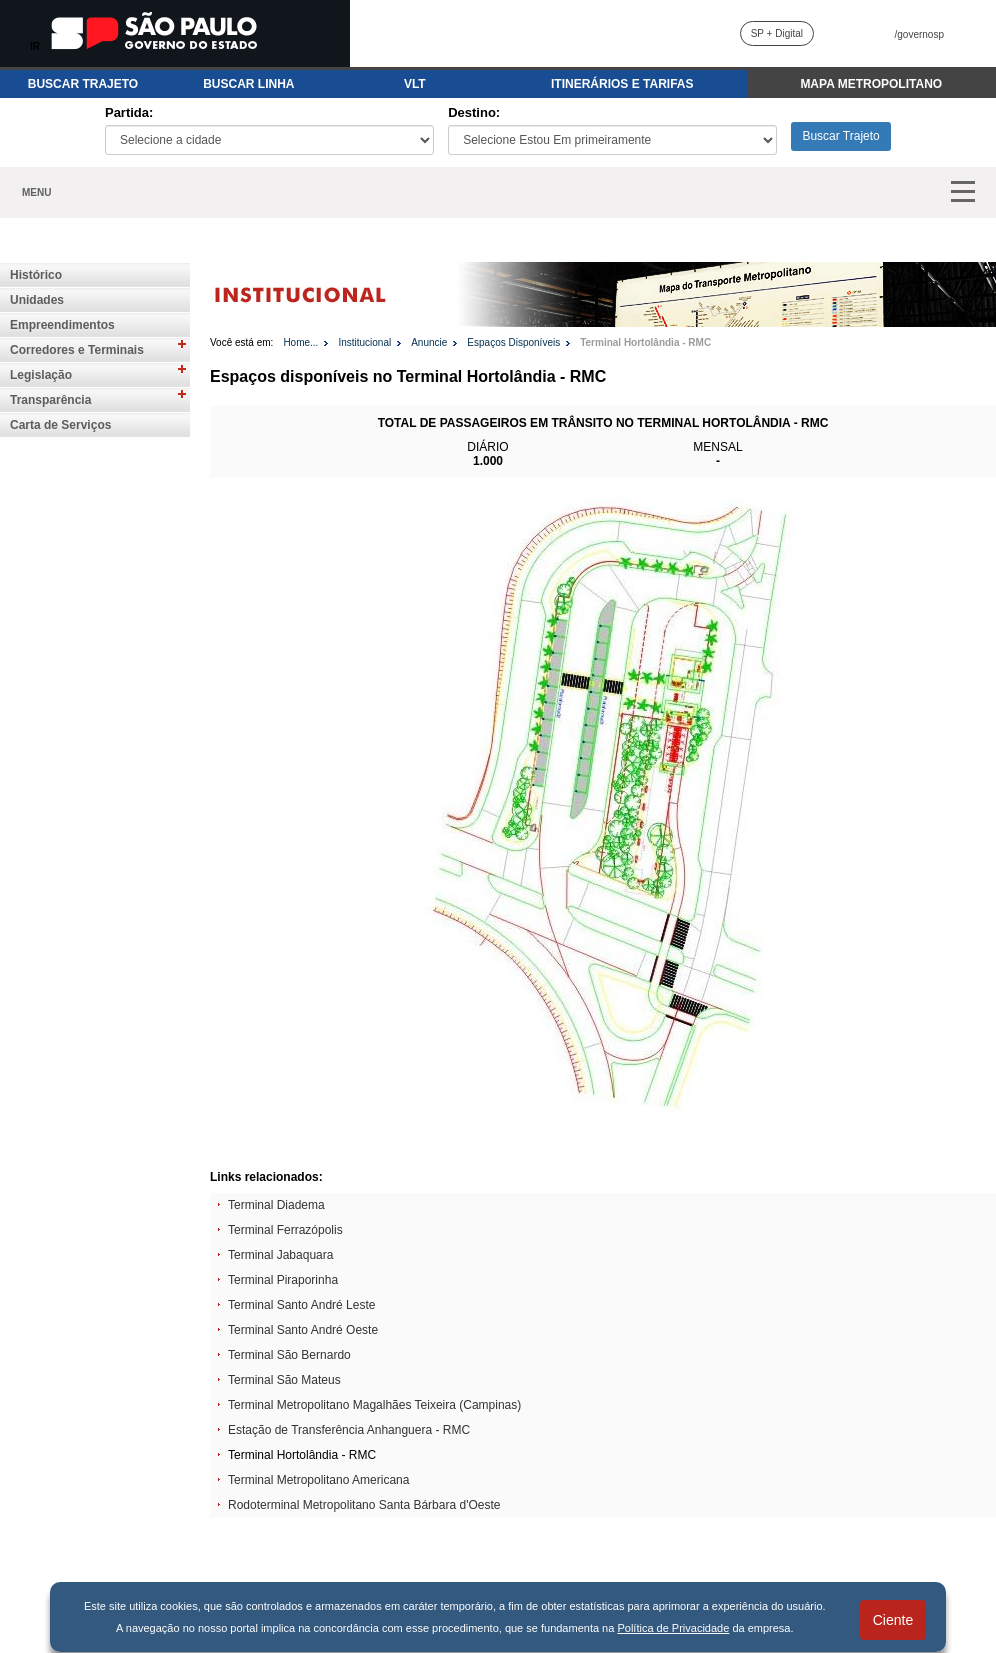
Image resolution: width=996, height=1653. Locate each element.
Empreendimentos (62, 325)
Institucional (364, 342)
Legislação (41, 375)
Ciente (893, 1620)
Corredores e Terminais (77, 350)
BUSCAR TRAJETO (83, 84)
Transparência (50, 400)
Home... (300, 342)
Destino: (474, 112)
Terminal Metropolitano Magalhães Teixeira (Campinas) (374, 1405)
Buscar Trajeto (840, 136)
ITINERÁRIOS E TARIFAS (622, 84)
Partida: (129, 112)
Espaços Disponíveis (513, 342)
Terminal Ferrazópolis (285, 1230)
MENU (36, 192)
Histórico (36, 275)
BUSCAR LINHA (248, 84)
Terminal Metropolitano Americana (318, 1480)
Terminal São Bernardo (289, 1355)
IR (35, 46)
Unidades (37, 300)
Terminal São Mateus (284, 1380)
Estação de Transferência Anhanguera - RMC (349, 1430)
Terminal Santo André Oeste (303, 1330)
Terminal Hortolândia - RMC (645, 342)
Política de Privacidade (673, 1628)
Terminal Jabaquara (280, 1255)
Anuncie (429, 342)
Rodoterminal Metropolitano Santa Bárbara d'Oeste (364, 1505)
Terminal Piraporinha (283, 1280)
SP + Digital (777, 33)
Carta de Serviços (60, 425)
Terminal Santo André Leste (301, 1305)
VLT (415, 84)
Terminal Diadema (276, 1205)
